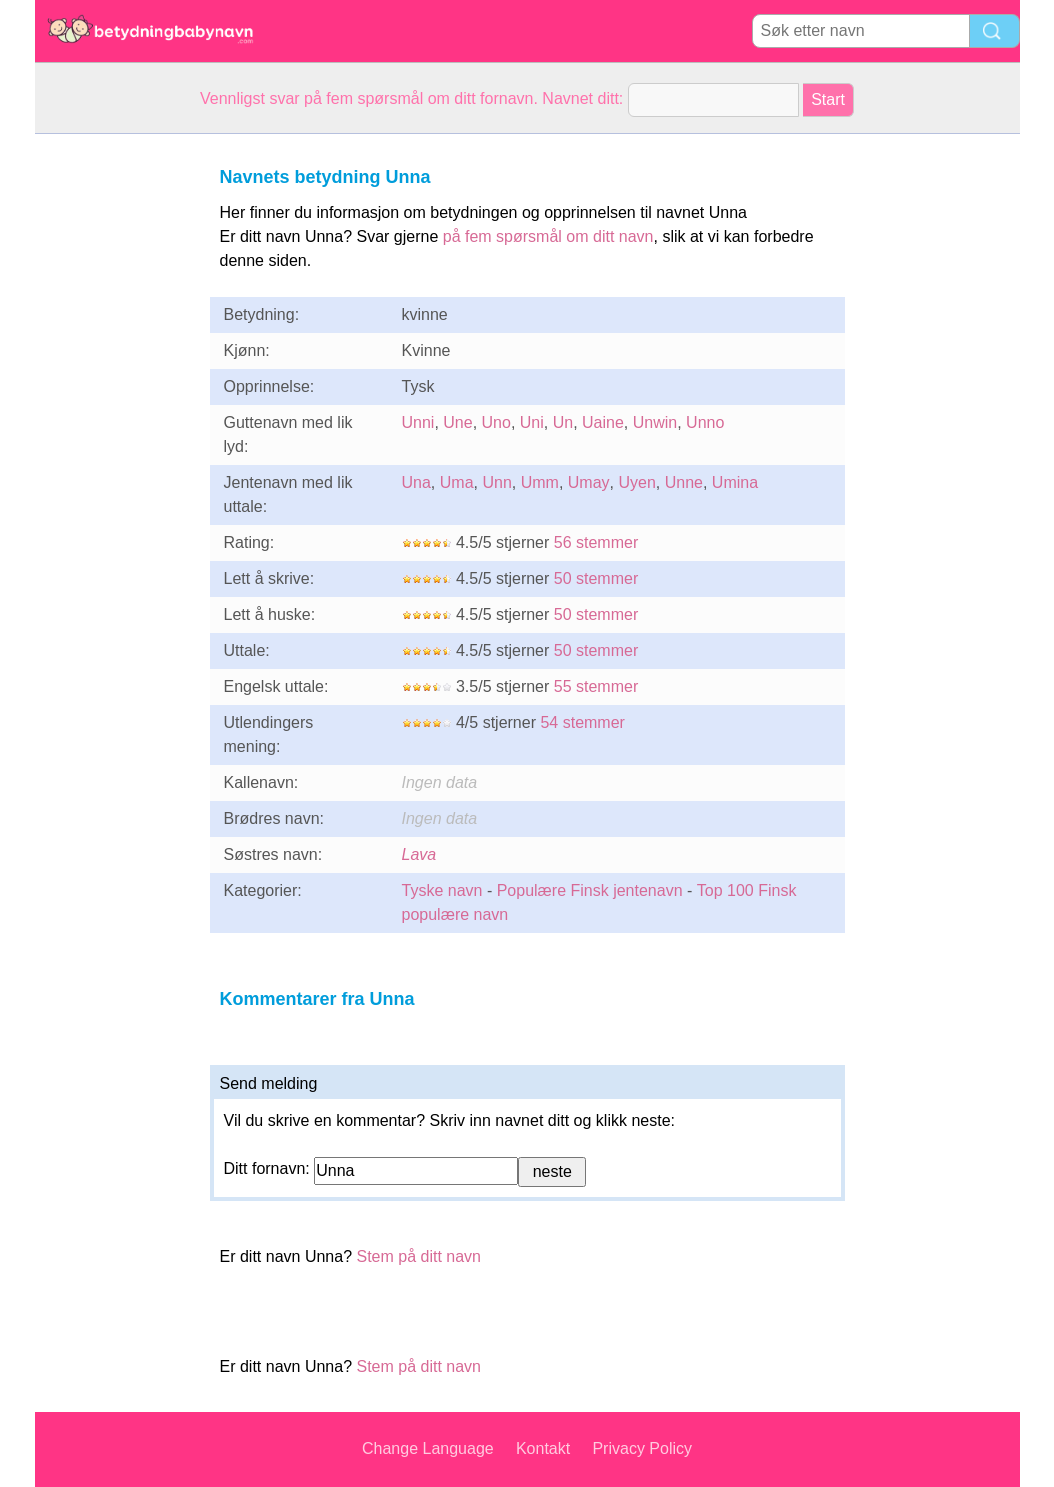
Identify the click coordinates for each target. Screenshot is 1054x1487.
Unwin (655, 422)
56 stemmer (596, 542)
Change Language (428, 1448)
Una (416, 482)
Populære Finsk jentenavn (590, 890)
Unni (418, 422)
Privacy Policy (642, 1448)
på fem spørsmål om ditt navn (548, 236)
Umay (589, 482)
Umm (540, 482)
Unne (684, 482)
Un (563, 422)
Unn (496, 482)
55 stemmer (596, 686)
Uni (532, 422)
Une (457, 422)
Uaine (603, 422)
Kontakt (543, 1448)
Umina (735, 482)
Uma (457, 482)
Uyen (636, 482)
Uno (496, 422)
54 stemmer (582, 722)
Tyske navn (442, 890)
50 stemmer (596, 578)
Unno (705, 422)
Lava (419, 854)
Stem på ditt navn (418, 1256)
